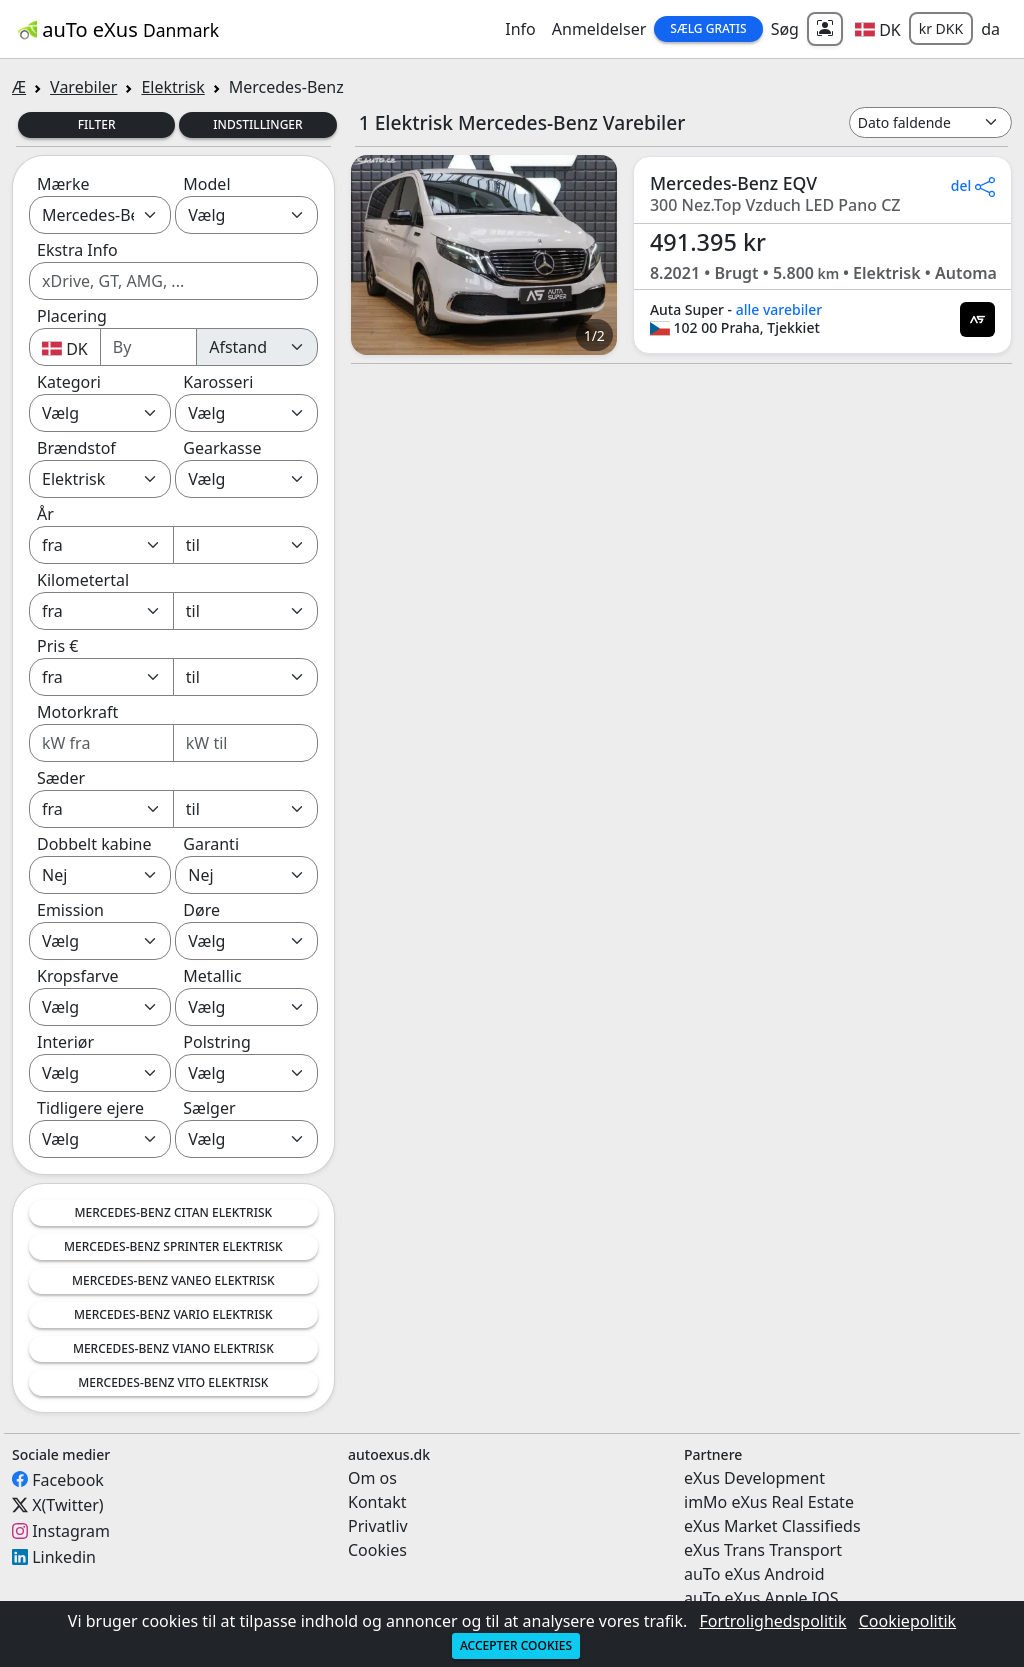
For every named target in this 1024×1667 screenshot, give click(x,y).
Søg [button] (785, 29)
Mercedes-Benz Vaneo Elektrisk (173, 1280)
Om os (372, 1478)
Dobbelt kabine (94, 844)
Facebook (68, 1479)
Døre (201, 910)
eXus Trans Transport (763, 1550)
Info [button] (520, 29)
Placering (72, 316)
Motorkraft (77, 712)
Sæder (61, 778)
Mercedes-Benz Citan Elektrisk (174, 1212)
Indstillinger (257, 124)
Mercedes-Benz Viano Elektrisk (173, 1348)
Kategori (69, 382)
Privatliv (378, 1526)
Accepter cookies (516, 1645)
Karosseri (218, 382)
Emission (70, 910)
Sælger (209, 1108)
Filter (97, 124)
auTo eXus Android (754, 1574)
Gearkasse (222, 448)
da (990, 29)
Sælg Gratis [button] (708, 28)
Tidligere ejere (90, 1108)
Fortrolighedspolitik (772, 1621)
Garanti (211, 844)
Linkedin (64, 1557)
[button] (878, 29)
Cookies (377, 1550)
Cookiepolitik (907, 1621)
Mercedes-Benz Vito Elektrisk (173, 1382)
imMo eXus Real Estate (769, 1502)
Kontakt (377, 1502)
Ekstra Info (77, 250)
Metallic (212, 976)
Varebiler (83, 87)
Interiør (65, 1042)
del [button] (973, 185)
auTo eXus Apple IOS (761, 1598)
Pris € (57, 646)
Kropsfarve (78, 976)
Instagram (71, 1531)
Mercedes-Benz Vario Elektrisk (173, 1314)
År (45, 514)
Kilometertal (83, 580)
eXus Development (754, 1478)
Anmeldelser (599, 29)
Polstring (216, 1042)
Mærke (63, 184)
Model (206, 184)
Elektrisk (172, 87)
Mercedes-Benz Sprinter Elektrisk (173, 1246)
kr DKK (941, 28)
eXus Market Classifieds (772, 1526)
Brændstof (76, 448)
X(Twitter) (67, 1505)
